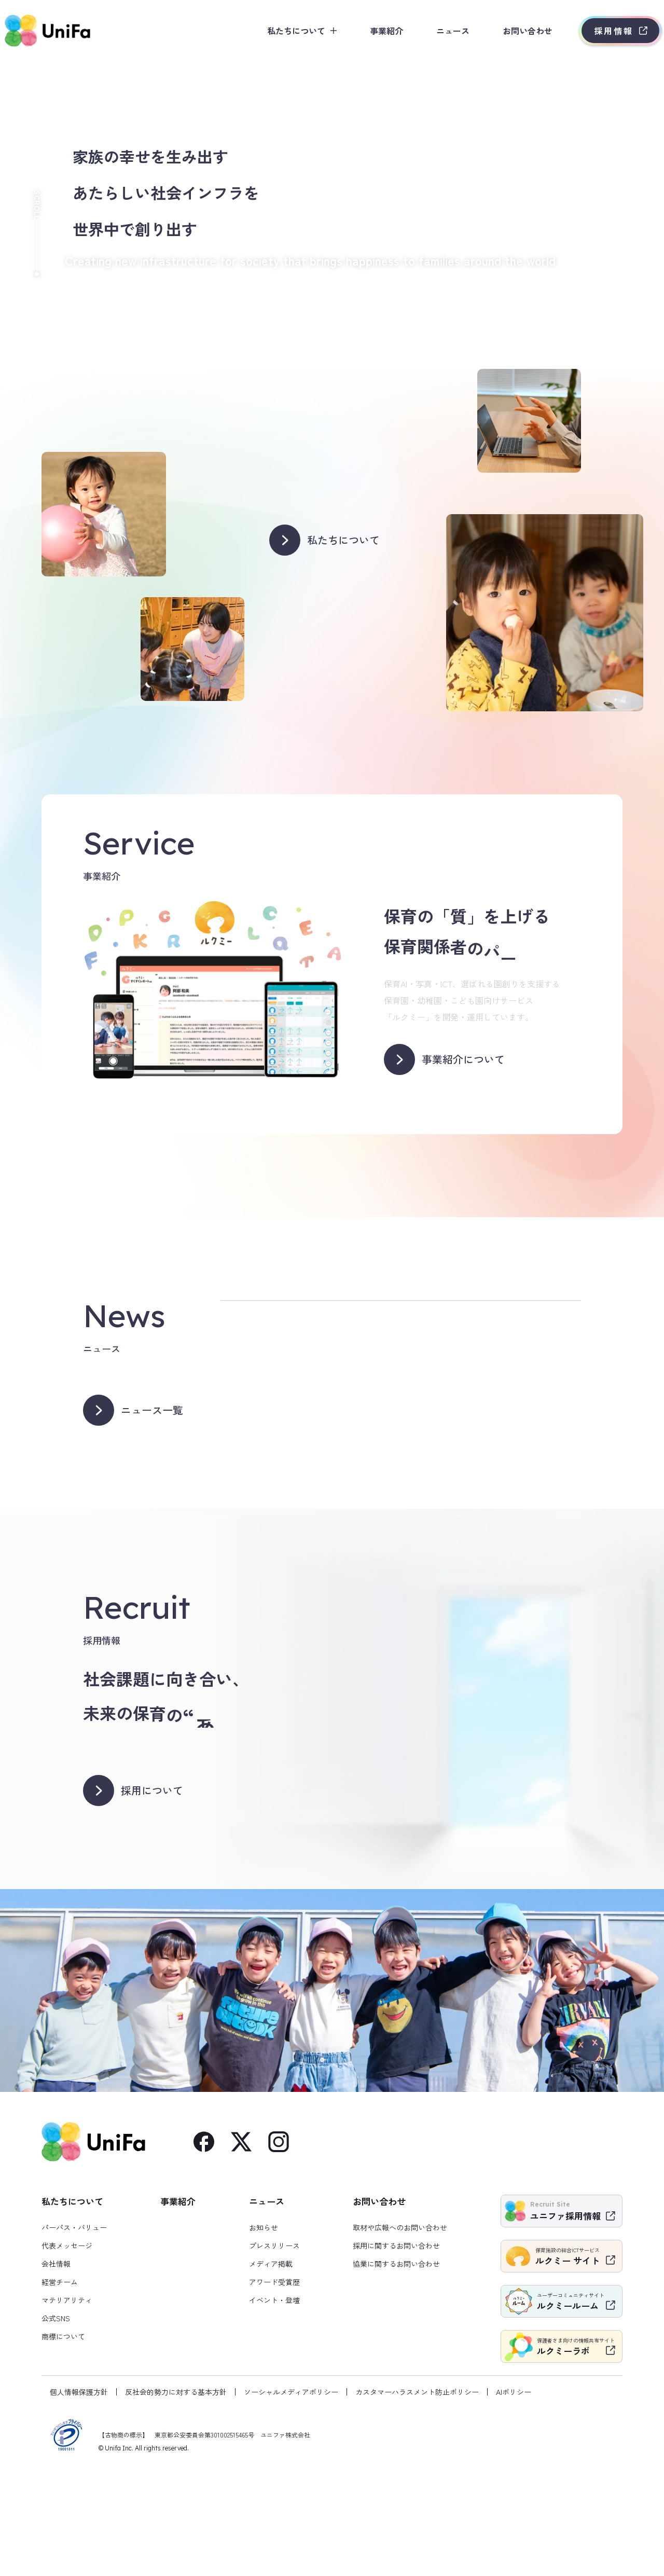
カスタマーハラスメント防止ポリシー (417, 2496)
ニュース (436, 30)
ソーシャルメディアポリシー (291, 2496)
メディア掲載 (271, 2368)
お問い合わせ (511, 30)
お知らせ (263, 2332)
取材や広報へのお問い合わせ (400, 2332)
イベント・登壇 (274, 2405)
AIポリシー (513, 2496)
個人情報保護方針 (79, 2496)
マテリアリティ (67, 2405)
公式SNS (56, 2423)
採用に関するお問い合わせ (396, 2350)
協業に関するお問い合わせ (396, 2368)
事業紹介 (370, 30)
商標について (63, 2441)
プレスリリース (274, 2350)
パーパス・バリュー (74, 2332)
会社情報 (56, 2368)
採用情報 (598, 30)
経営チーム (60, 2386)
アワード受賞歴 (274, 2386)
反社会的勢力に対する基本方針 (176, 2496)
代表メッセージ (67, 2350)
